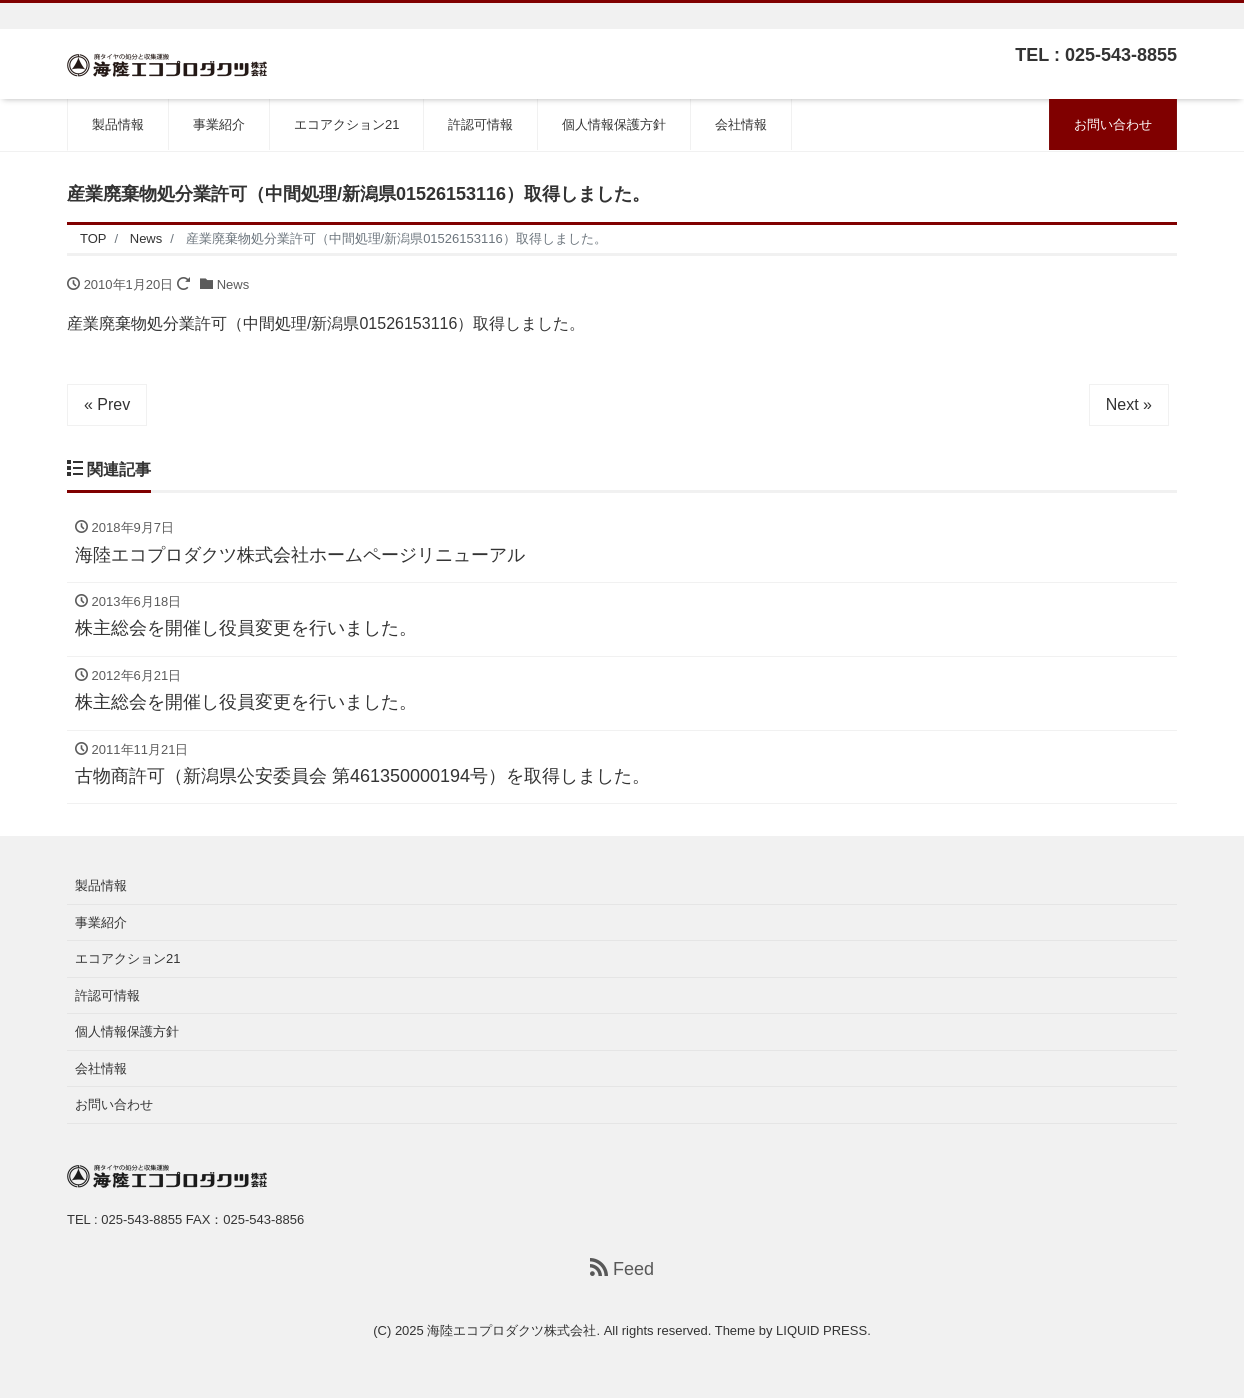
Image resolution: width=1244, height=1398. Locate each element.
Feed (622, 1268)
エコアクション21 (346, 124)
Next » (1129, 404)
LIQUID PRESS (821, 1330)
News (233, 284)
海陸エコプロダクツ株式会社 (511, 1330)
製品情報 (118, 124)
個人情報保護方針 (614, 124)
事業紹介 (219, 124)
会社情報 (741, 124)
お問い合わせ (1113, 124)
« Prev (107, 404)
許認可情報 (480, 124)
